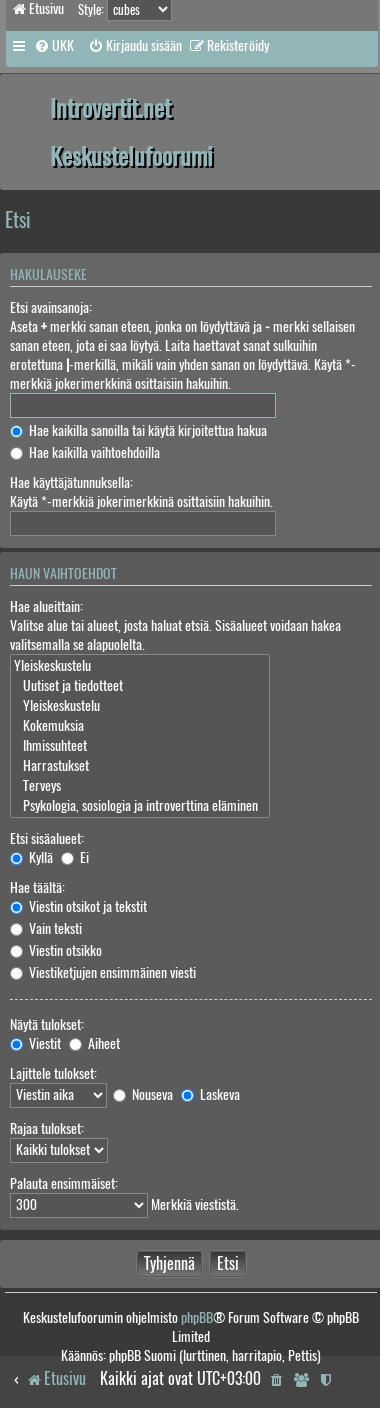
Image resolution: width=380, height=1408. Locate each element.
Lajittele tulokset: (53, 1073)
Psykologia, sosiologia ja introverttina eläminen (140, 806)
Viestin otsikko (56, 950)
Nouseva (143, 1094)
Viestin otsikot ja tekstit (78, 906)
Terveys (140, 786)
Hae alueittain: (46, 606)
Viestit (35, 1043)
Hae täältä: (37, 887)
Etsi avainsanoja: (51, 307)
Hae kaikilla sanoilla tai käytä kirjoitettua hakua (138, 430)
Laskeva (210, 1094)
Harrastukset (140, 766)
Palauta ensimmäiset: (64, 1183)
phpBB (197, 1317)
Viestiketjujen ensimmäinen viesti (103, 972)
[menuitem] (54, 46)
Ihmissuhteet (140, 746)
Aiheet (94, 1043)
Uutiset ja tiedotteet (140, 686)
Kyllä (31, 857)
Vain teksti (46, 928)
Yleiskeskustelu (140, 666)
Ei (75, 857)
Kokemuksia (140, 726)
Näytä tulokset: (47, 1024)
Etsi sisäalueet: (47, 838)
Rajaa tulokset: (47, 1128)
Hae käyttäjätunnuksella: (71, 482)
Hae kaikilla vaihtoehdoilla (85, 452)
